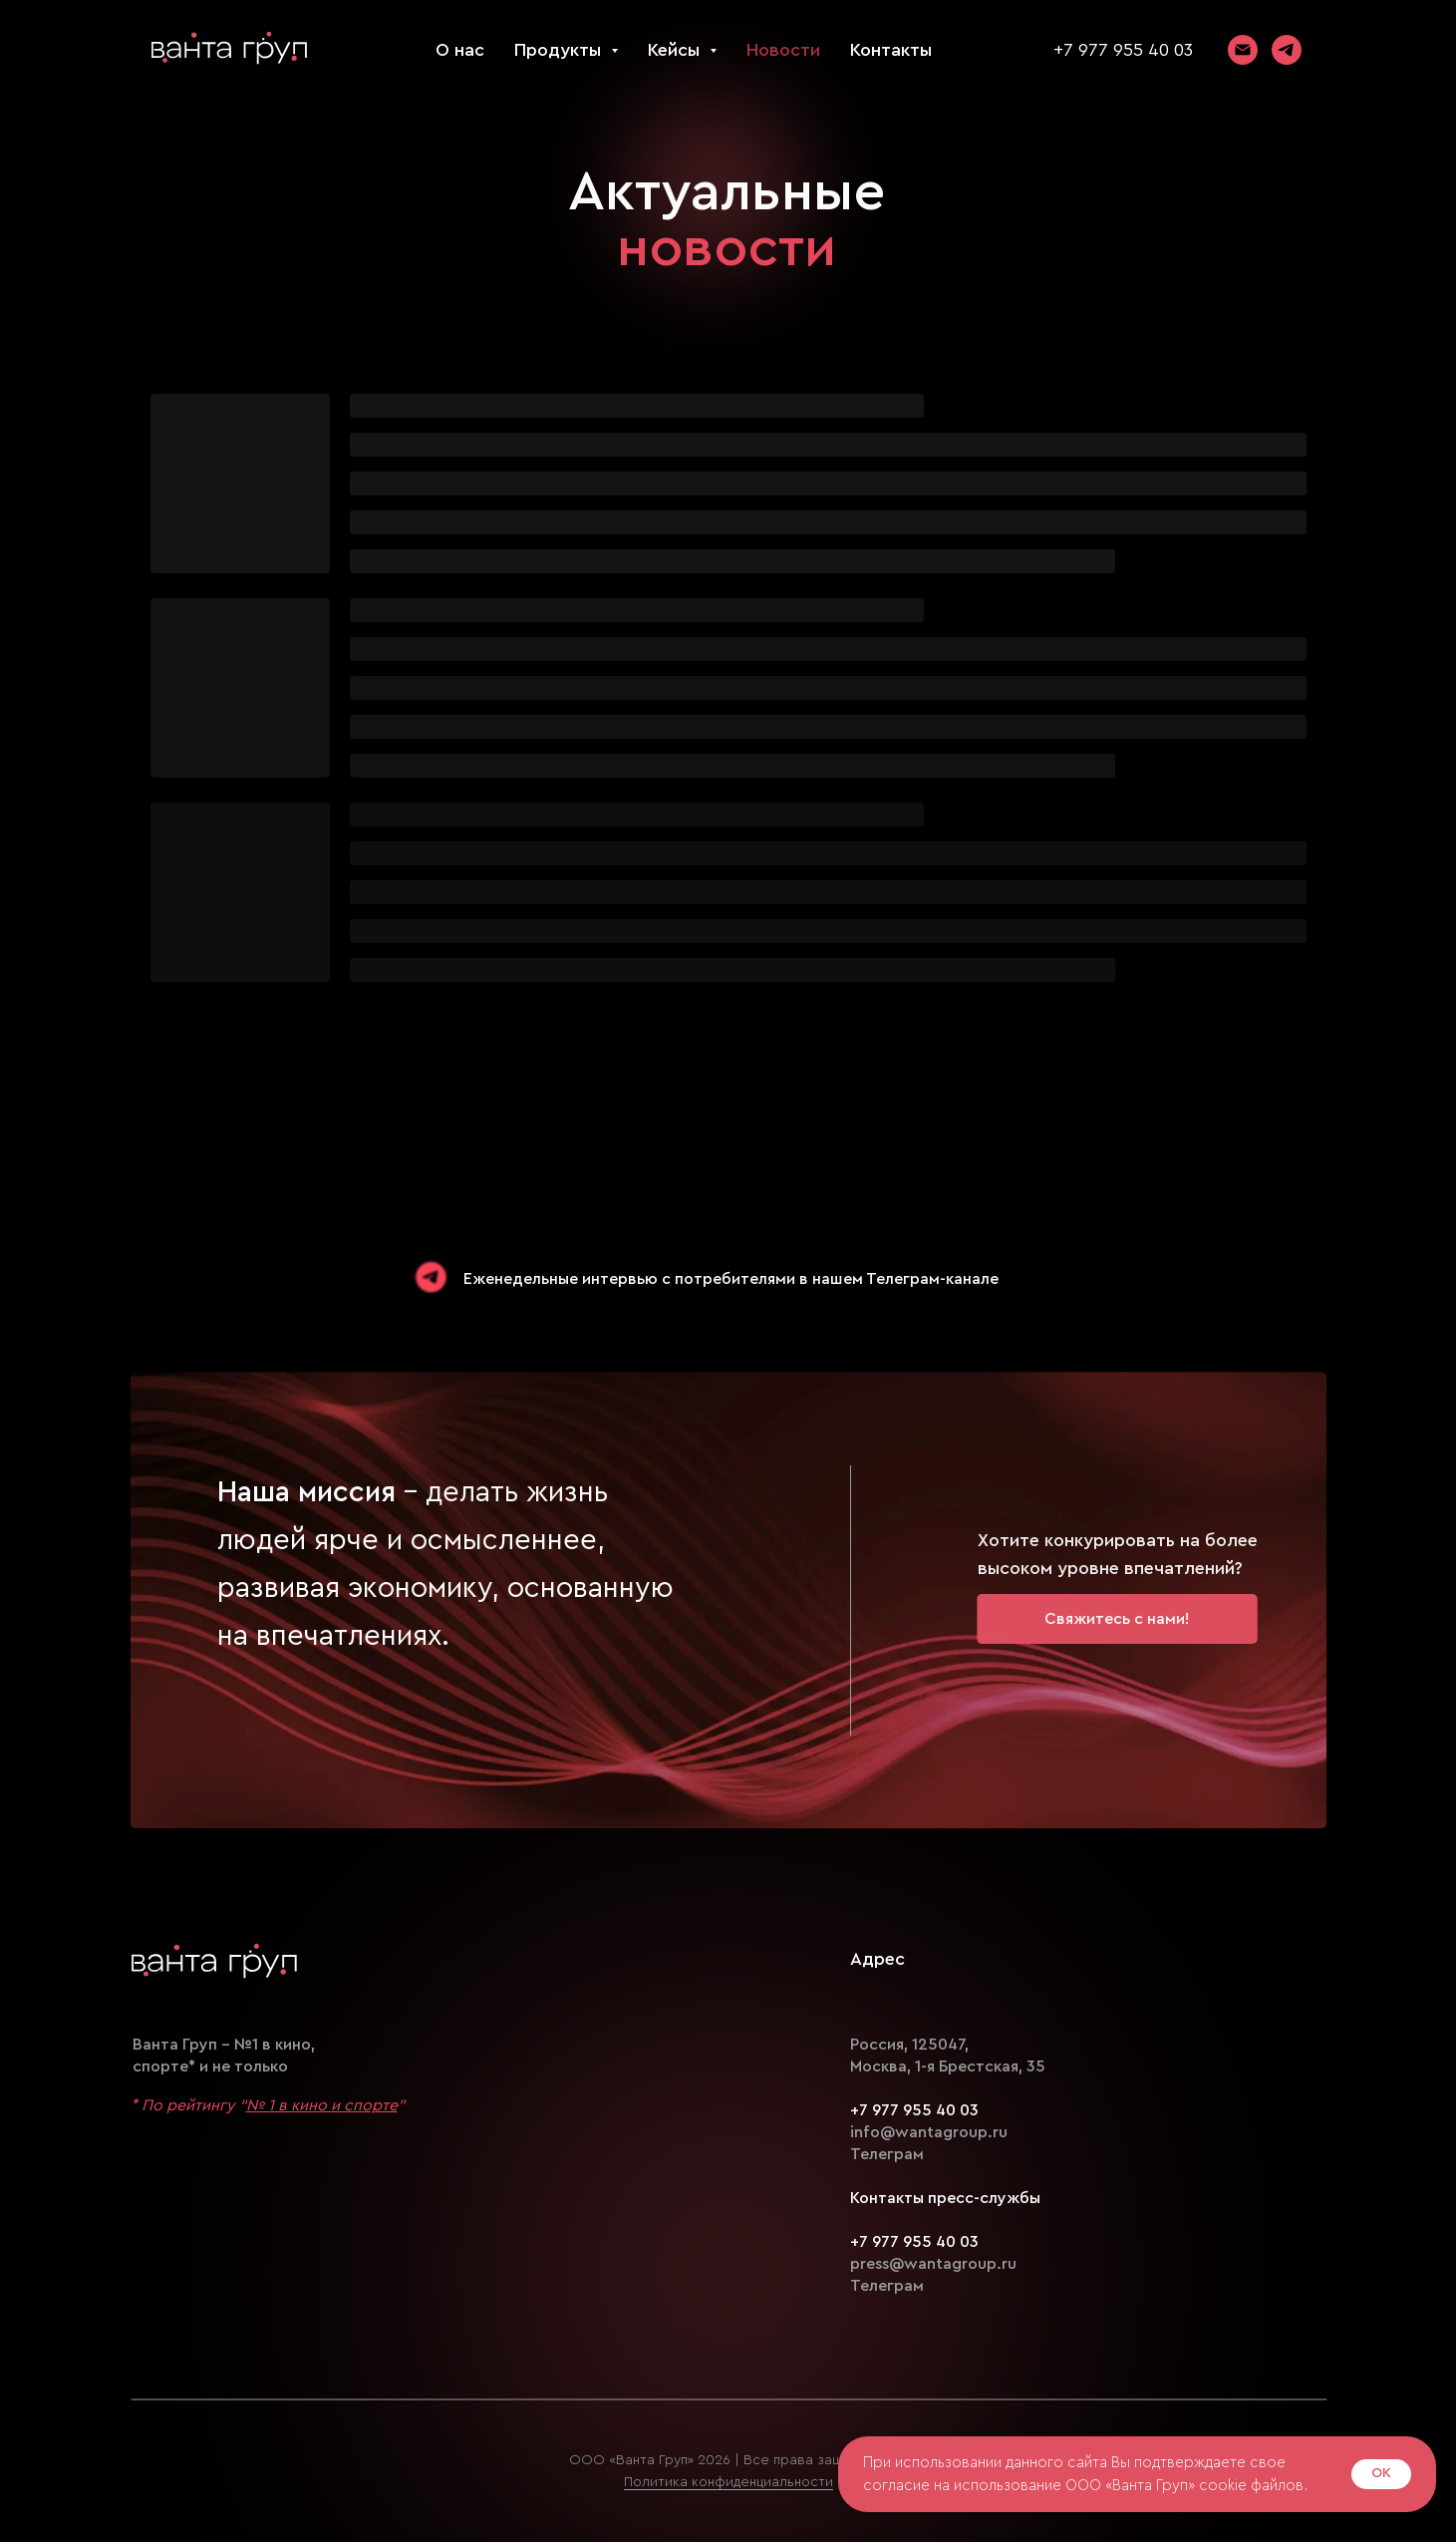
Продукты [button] (560, 50)
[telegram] (1287, 50)
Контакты (891, 50)
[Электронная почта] (1243, 50)
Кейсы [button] (676, 50)
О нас (460, 50)
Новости (783, 50)
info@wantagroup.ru (929, 2132)
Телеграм (887, 2154)
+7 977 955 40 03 (1123, 50)
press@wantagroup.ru (933, 2264)
